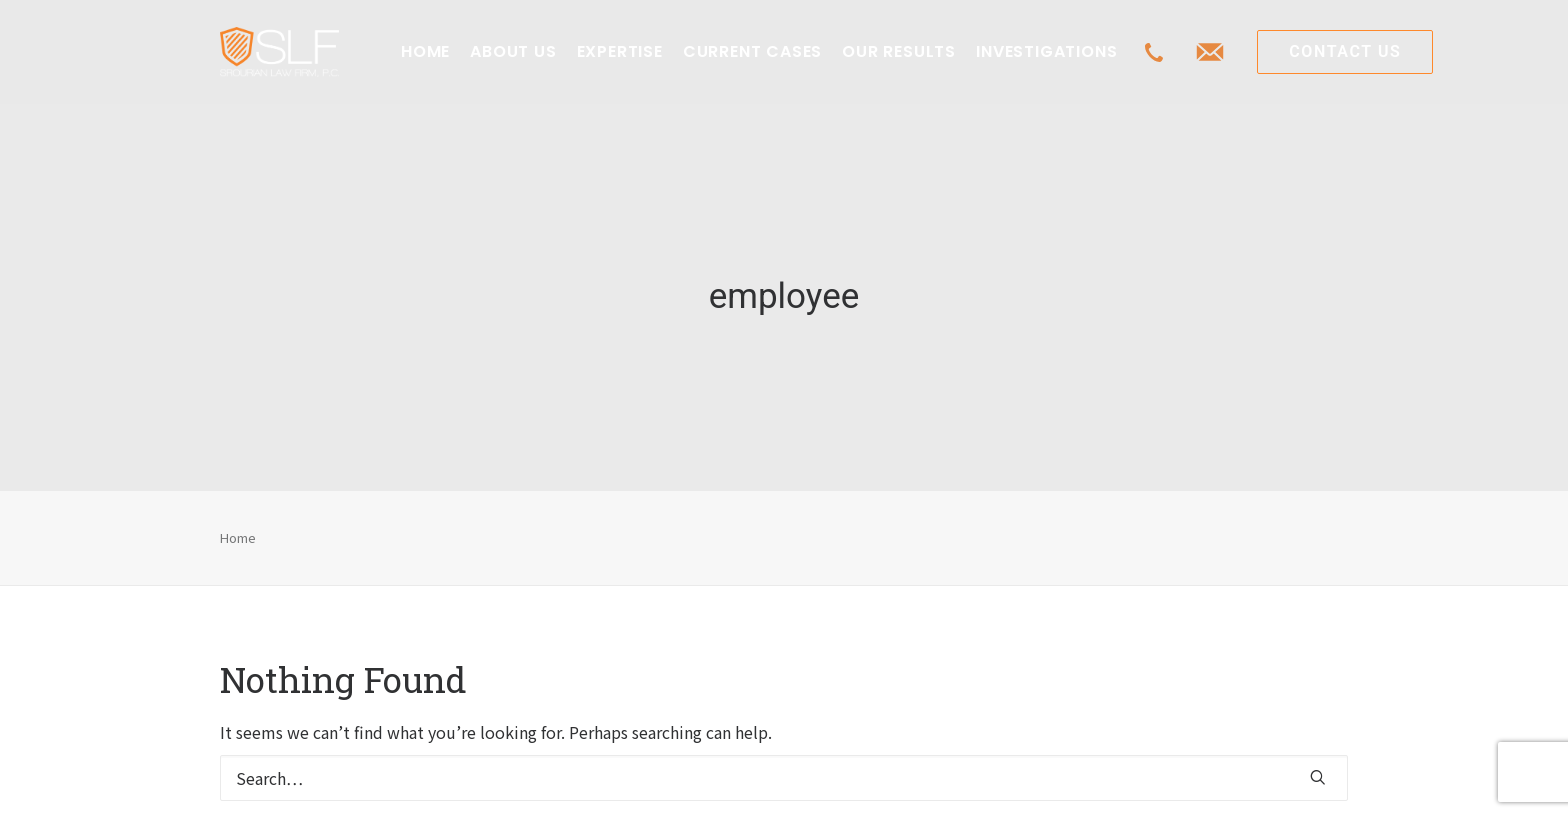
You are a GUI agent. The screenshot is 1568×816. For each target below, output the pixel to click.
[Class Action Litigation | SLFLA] (279, 52)
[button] (1318, 765)
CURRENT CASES (752, 51)
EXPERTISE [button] (620, 51)
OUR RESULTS (899, 51)
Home (238, 524)
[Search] (784, 766)
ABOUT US (513, 51)
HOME (425, 51)
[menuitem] (425, 52)
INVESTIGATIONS (1046, 51)
